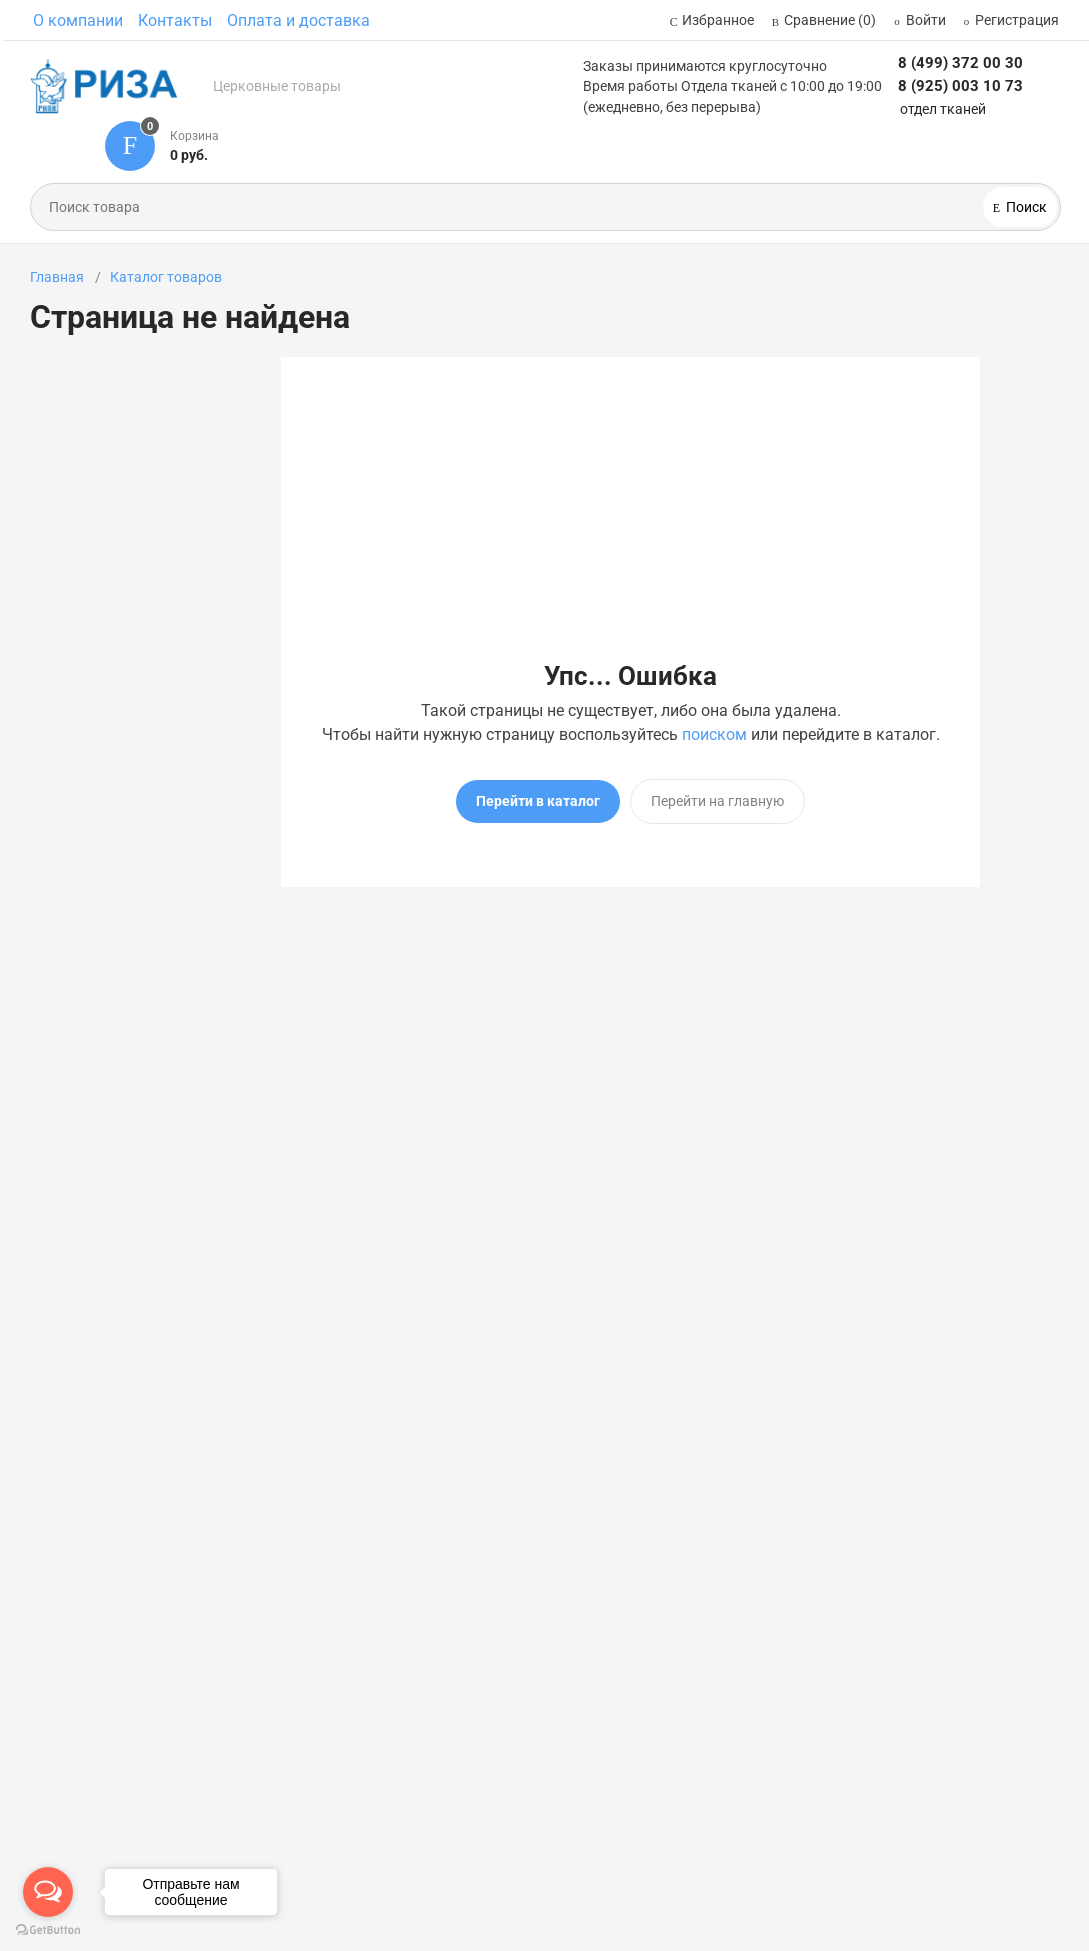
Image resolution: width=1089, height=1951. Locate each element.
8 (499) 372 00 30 (960, 63)
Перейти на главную (717, 801)
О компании (78, 20)
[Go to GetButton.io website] (48, 1930)
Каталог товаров (166, 277)
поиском (714, 734)
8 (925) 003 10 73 (960, 86)
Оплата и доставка (298, 20)
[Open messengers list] (48, 1892)
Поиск (1025, 207)
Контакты (175, 20)
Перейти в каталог (538, 801)
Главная (57, 277)
